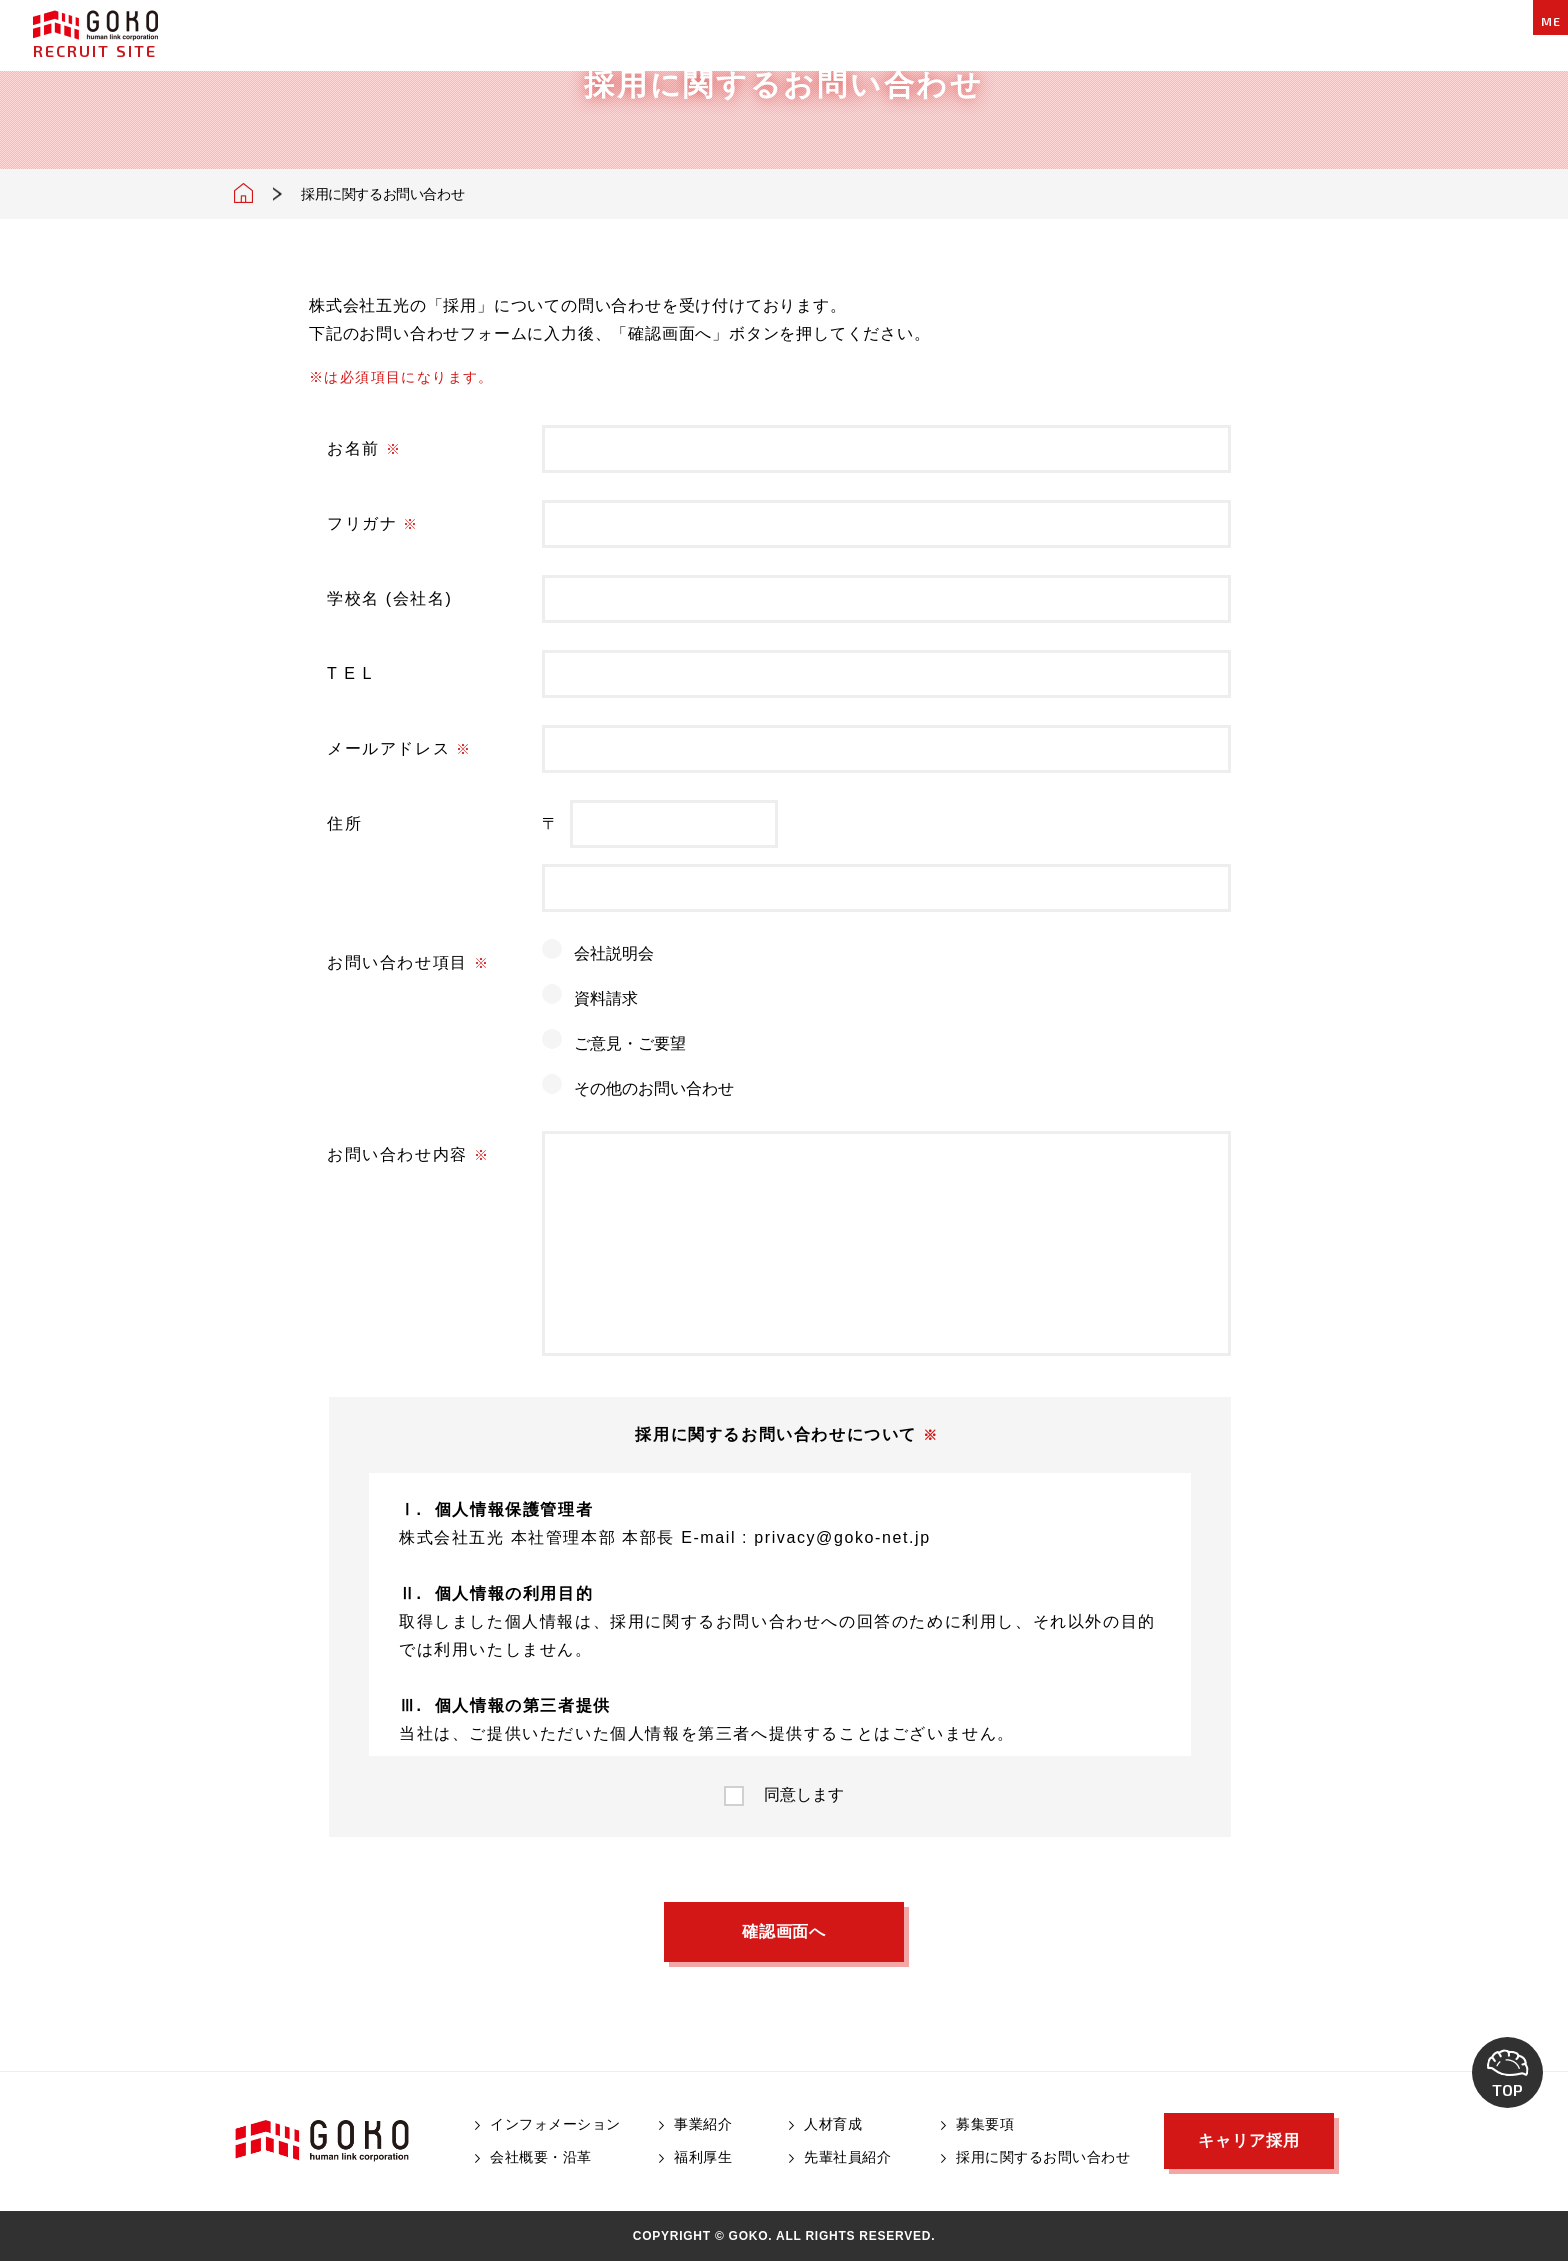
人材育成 (833, 2124)
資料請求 (606, 998)
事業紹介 (703, 2124)
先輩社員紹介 (847, 2157)
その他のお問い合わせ (654, 1088)
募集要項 (985, 2124)
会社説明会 (614, 953)
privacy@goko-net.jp (842, 1537)
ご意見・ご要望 (630, 1043)
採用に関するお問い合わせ (1043, 2157)
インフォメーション (555, 2124)
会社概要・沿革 (541, 2157)
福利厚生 (703, 2157)
